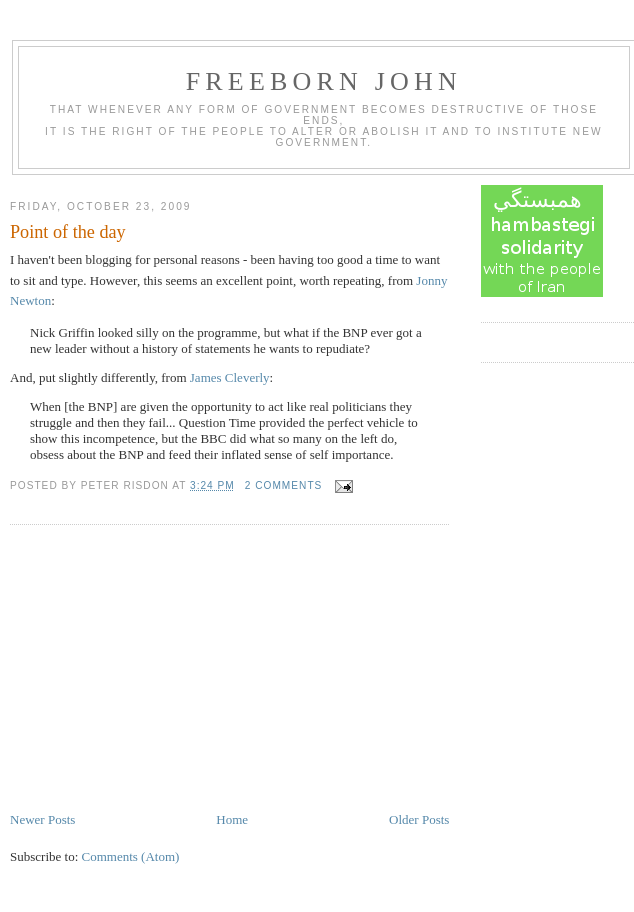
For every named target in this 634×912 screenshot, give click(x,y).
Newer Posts (42, 819)
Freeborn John (324, 81)
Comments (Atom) (131, 856)
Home (232, 819)
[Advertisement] (160, 670)
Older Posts (419, 819)
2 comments (284, 485)
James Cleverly (230, 377)
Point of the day (68, 232)
